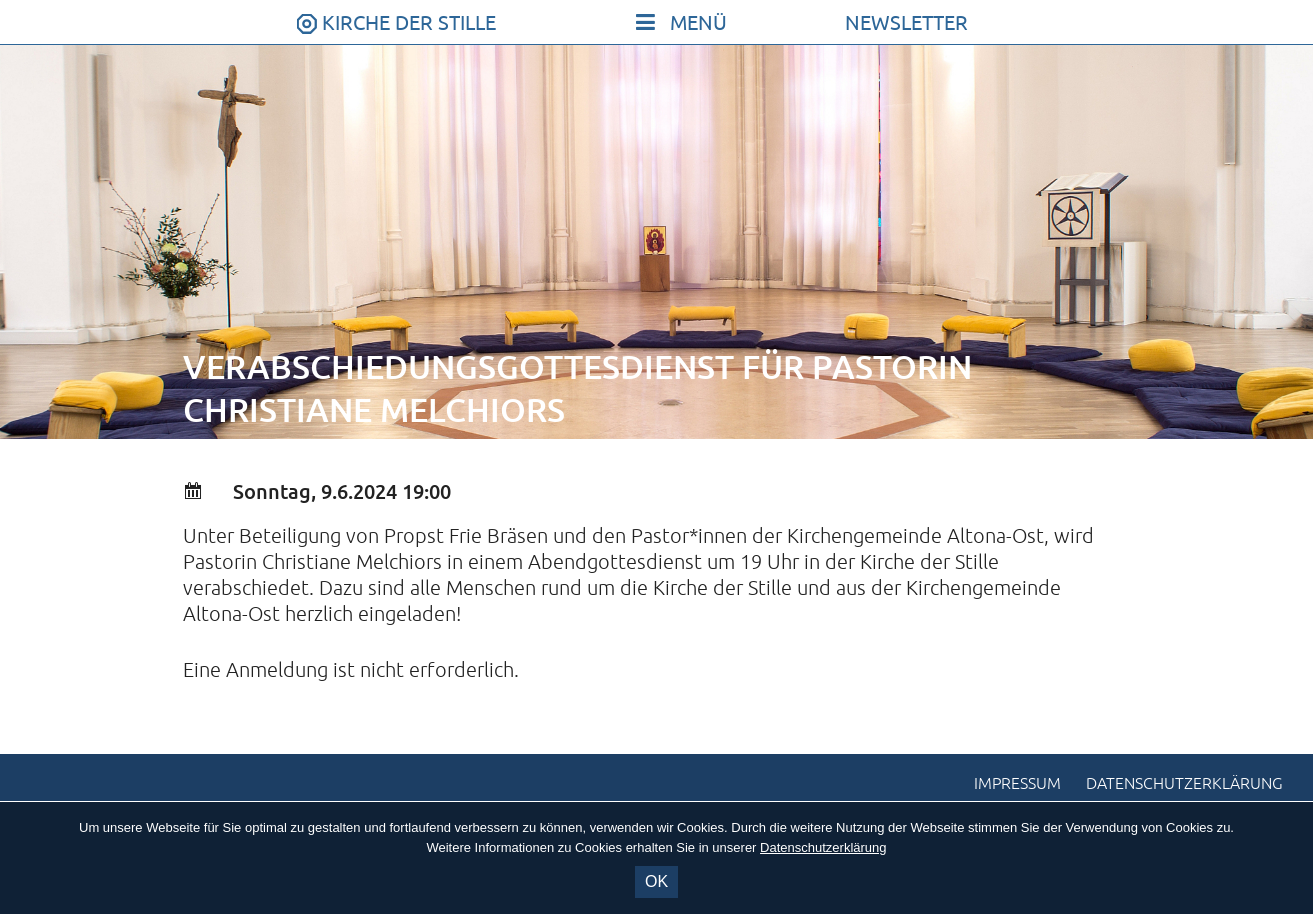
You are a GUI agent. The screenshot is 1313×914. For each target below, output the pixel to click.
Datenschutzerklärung (1184, 784)
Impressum (1017, 784)
